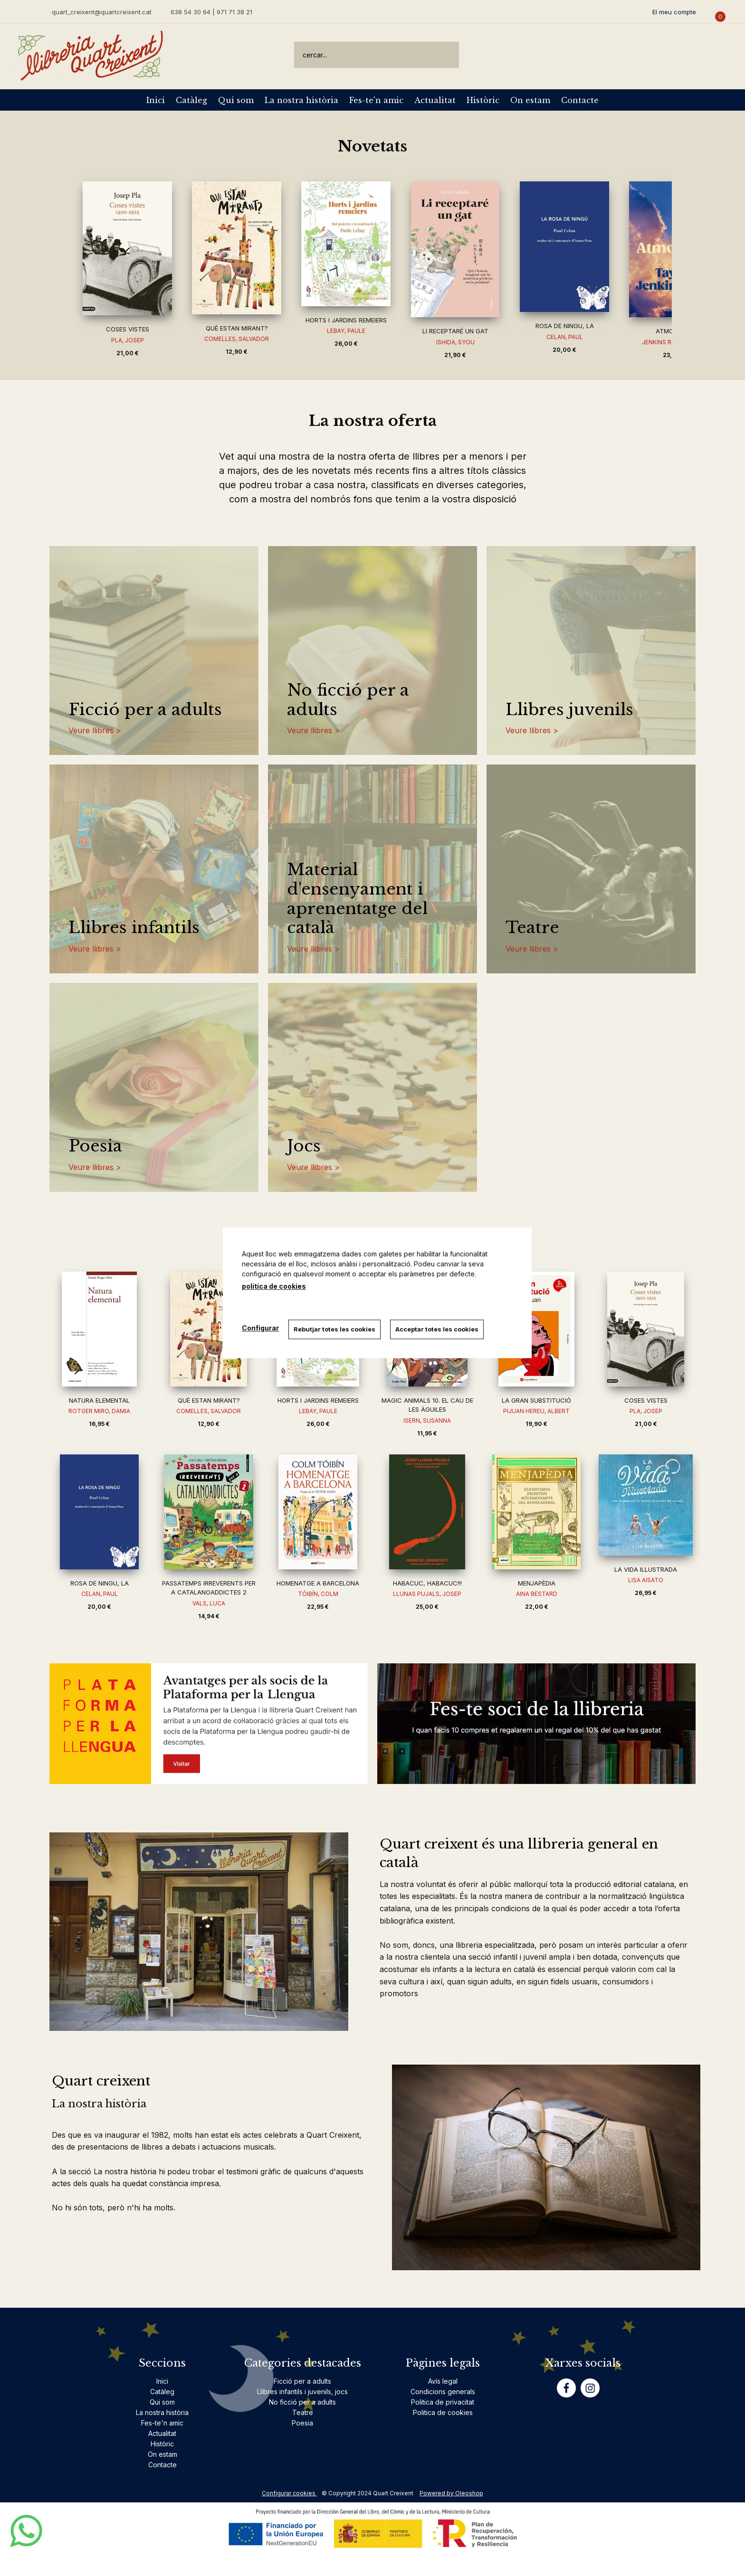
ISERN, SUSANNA (427, 1420)
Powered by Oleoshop (451, 2493)
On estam (530, 100)
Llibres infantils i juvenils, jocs (302, 2391)
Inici (155, 100)
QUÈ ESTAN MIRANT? (237, 328)
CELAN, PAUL (564, 336)
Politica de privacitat (442, 2402)
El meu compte (674, 12)
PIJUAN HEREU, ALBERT (536, 1411)
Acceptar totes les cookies (436, 1329)
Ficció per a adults (145, 709)
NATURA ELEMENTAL (99, 1400)
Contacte (580, 100)
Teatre (532, 927)
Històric (483, 100)
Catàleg (191, 100)
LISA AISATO (645, 1580)
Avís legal (443, 2381)
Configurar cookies (289, 2493)
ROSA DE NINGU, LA (564, 326)
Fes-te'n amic (376, 100)
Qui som (236, 100)
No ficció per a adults (348, 699)
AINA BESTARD (536, 1593)
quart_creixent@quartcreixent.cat (102, 11)
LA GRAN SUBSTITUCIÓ (536, 1400)
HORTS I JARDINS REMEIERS (346, 320)
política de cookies (274, 1286)
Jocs (304, 1146)
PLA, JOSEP (127, 340)
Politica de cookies (443, 2412)
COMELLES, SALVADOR (236, 338)
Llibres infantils (134, 927)
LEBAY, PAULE (346, 330)
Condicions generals (443, 2391)
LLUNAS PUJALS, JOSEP (427, 1593)
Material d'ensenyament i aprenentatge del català (357, 898)
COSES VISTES (127, 329)
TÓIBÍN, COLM (318, 1593)
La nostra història (301, 100)
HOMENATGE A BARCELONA (318, 1583)
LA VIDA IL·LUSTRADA (645, 1569)
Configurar (260, 1328)
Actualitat (435, 100)
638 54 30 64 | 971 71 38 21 (211, 12)
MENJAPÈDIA (536, 1583)
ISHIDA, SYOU (455, 342)
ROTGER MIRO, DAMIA (99, 1411)
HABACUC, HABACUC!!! (427, 1583)
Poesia (95, 1146)
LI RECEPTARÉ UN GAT (455, 331)
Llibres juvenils (569, 709)
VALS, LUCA (208, 1603)
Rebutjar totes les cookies (334, 1329)
